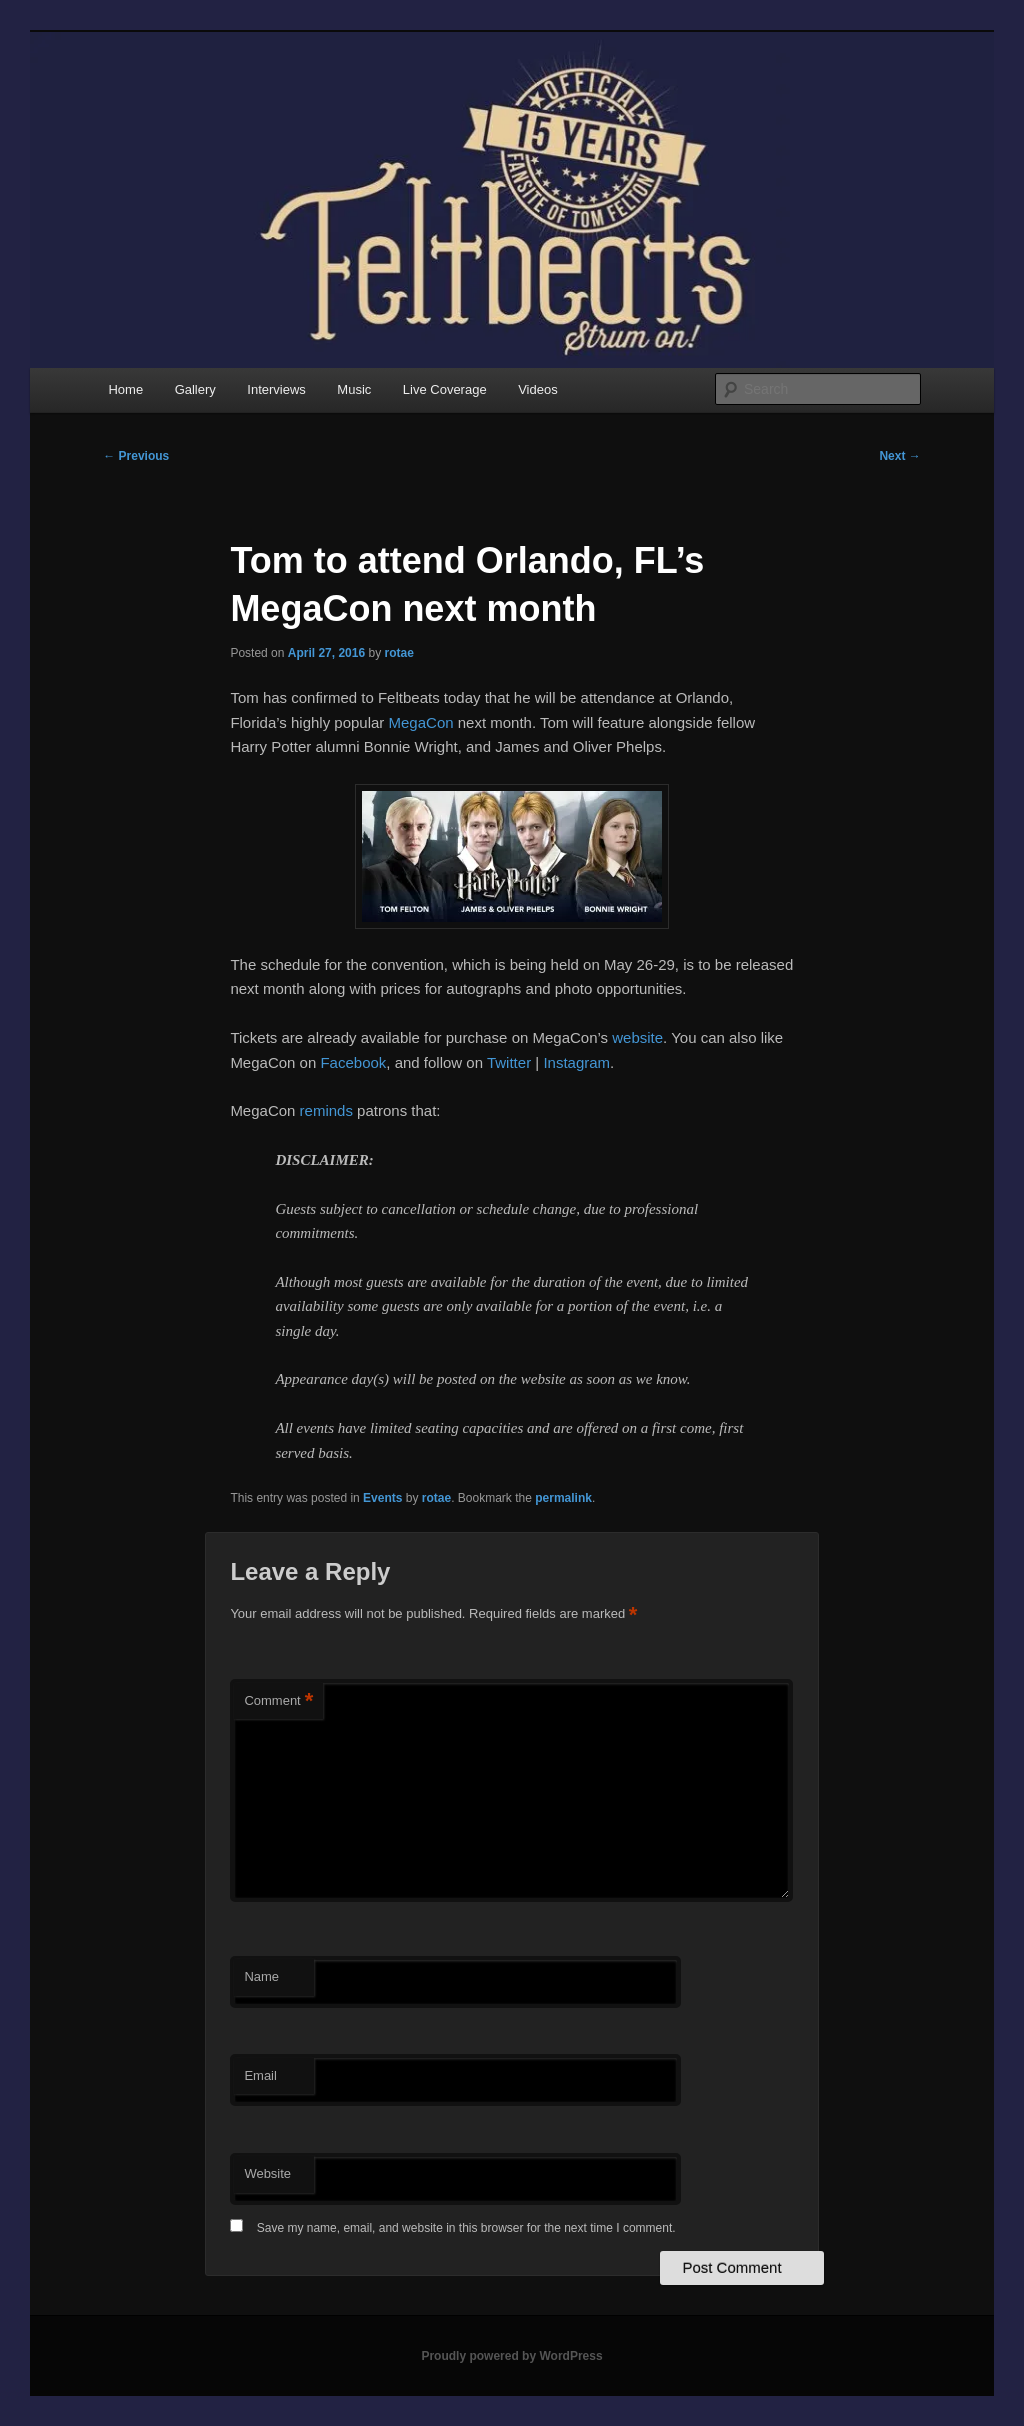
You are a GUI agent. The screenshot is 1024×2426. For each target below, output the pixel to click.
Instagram (576, 1062)
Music (354, 389)
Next (899, 456)
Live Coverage (445, 389)
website (637, 1037)
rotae (399, 653)
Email (260, 2075)
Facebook (353, 1062)
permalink (563, 1498)
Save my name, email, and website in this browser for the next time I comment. (466, 2228)
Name (261, 1976)
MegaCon (421, 722)
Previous (136, 456)
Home (125, 389)
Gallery (195, 389)
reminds (326, 1110)
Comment (278, 1701)
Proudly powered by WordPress (511, 2356)
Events (382, 1498)
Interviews (276, 389)
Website (267, 2173)
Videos (538, 389)
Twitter (509, 1062)
